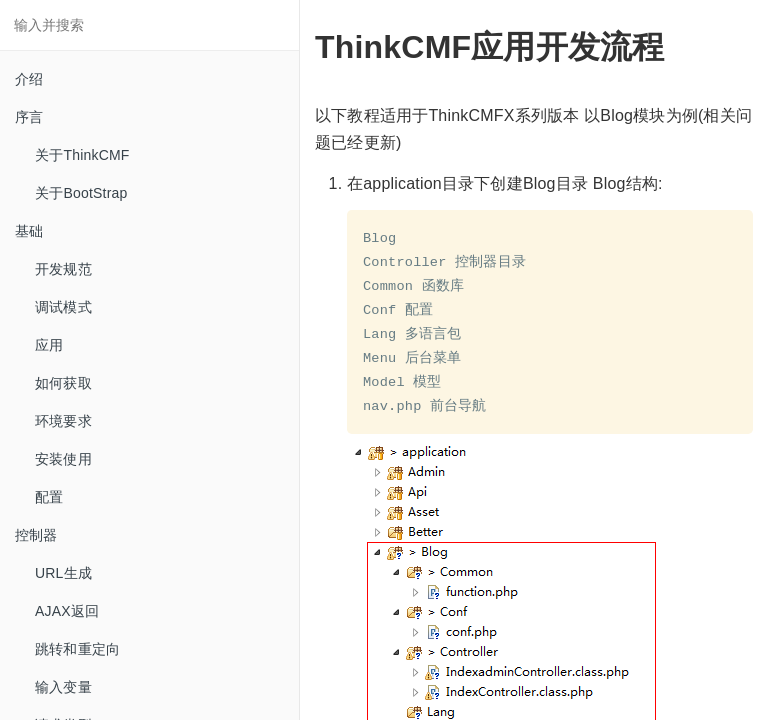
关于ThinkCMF (82, 155)
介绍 (29, 79)
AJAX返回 (67, 611)
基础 (29, 231)
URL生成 (63, 573)
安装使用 (63, 459)
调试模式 (63, 307)
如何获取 (63, 383)
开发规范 (63, 269)
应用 (49, 345)
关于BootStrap (81, 193)
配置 (49, 497)
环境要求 (63, 421)
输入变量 (63, 687)
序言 (29, 117)
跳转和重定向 (77, 649)
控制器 (36, 535)
